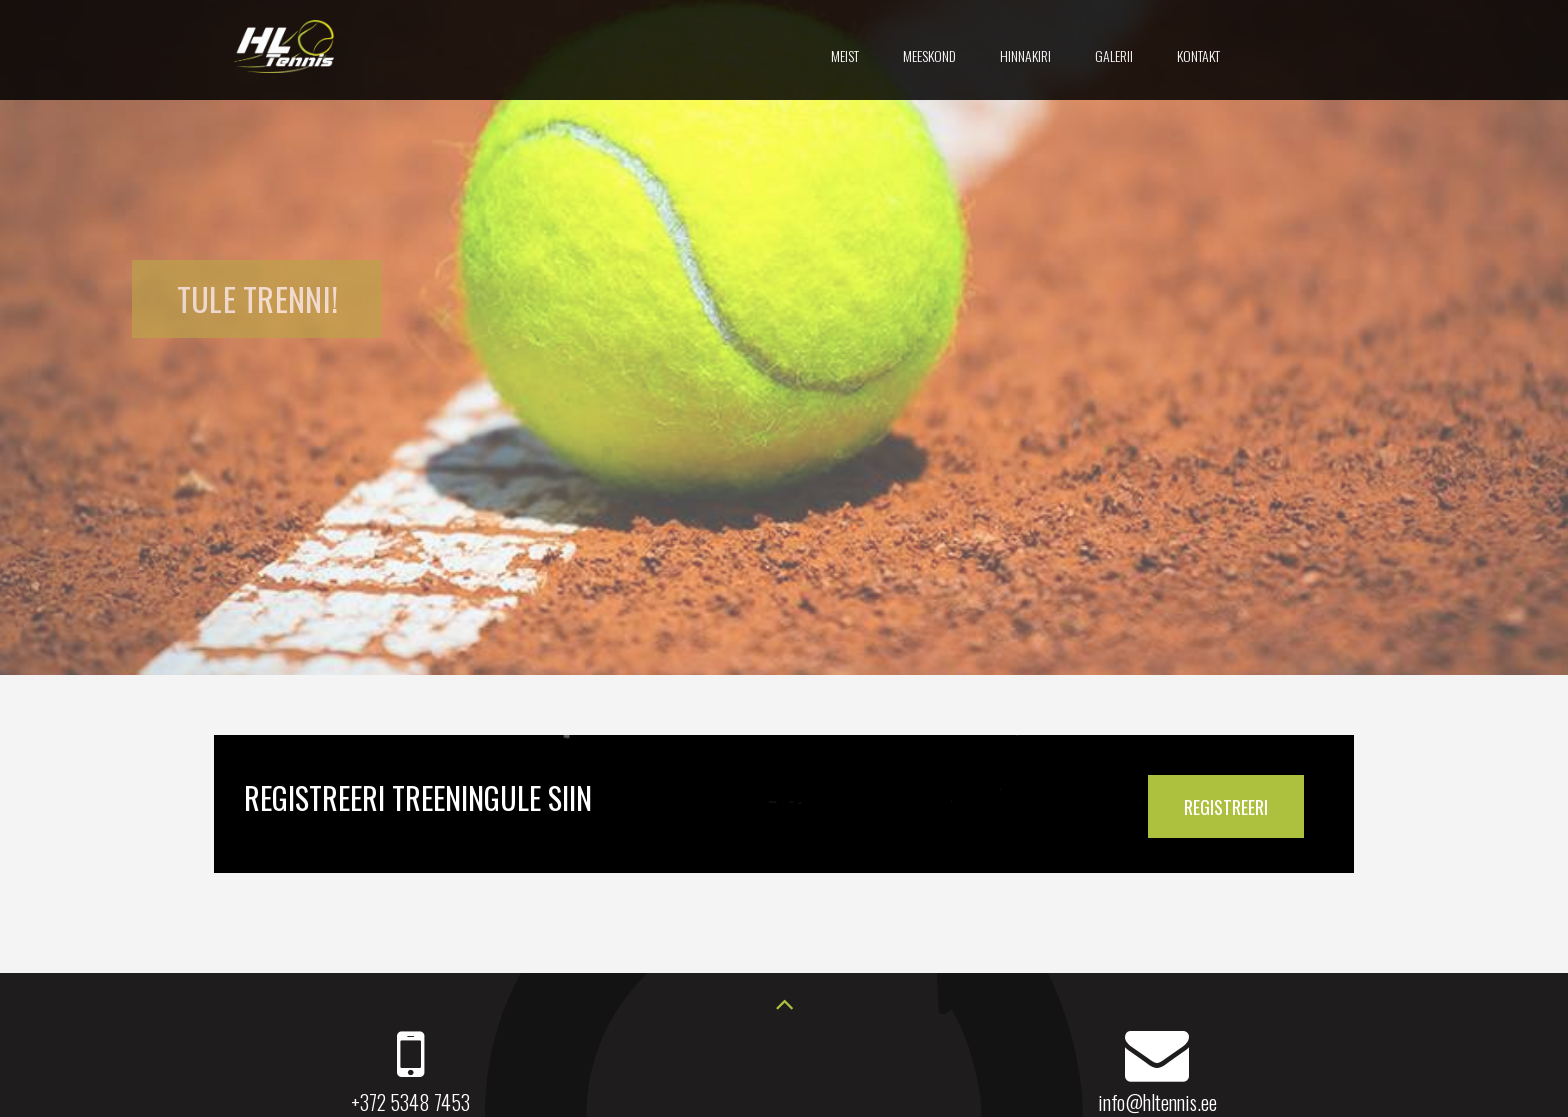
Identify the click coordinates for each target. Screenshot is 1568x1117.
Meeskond (929, 55)
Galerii (1114, 55)
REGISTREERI (1226, 807)
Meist (845, 55)
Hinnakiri (1025, 55)
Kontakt (1198, 55)
